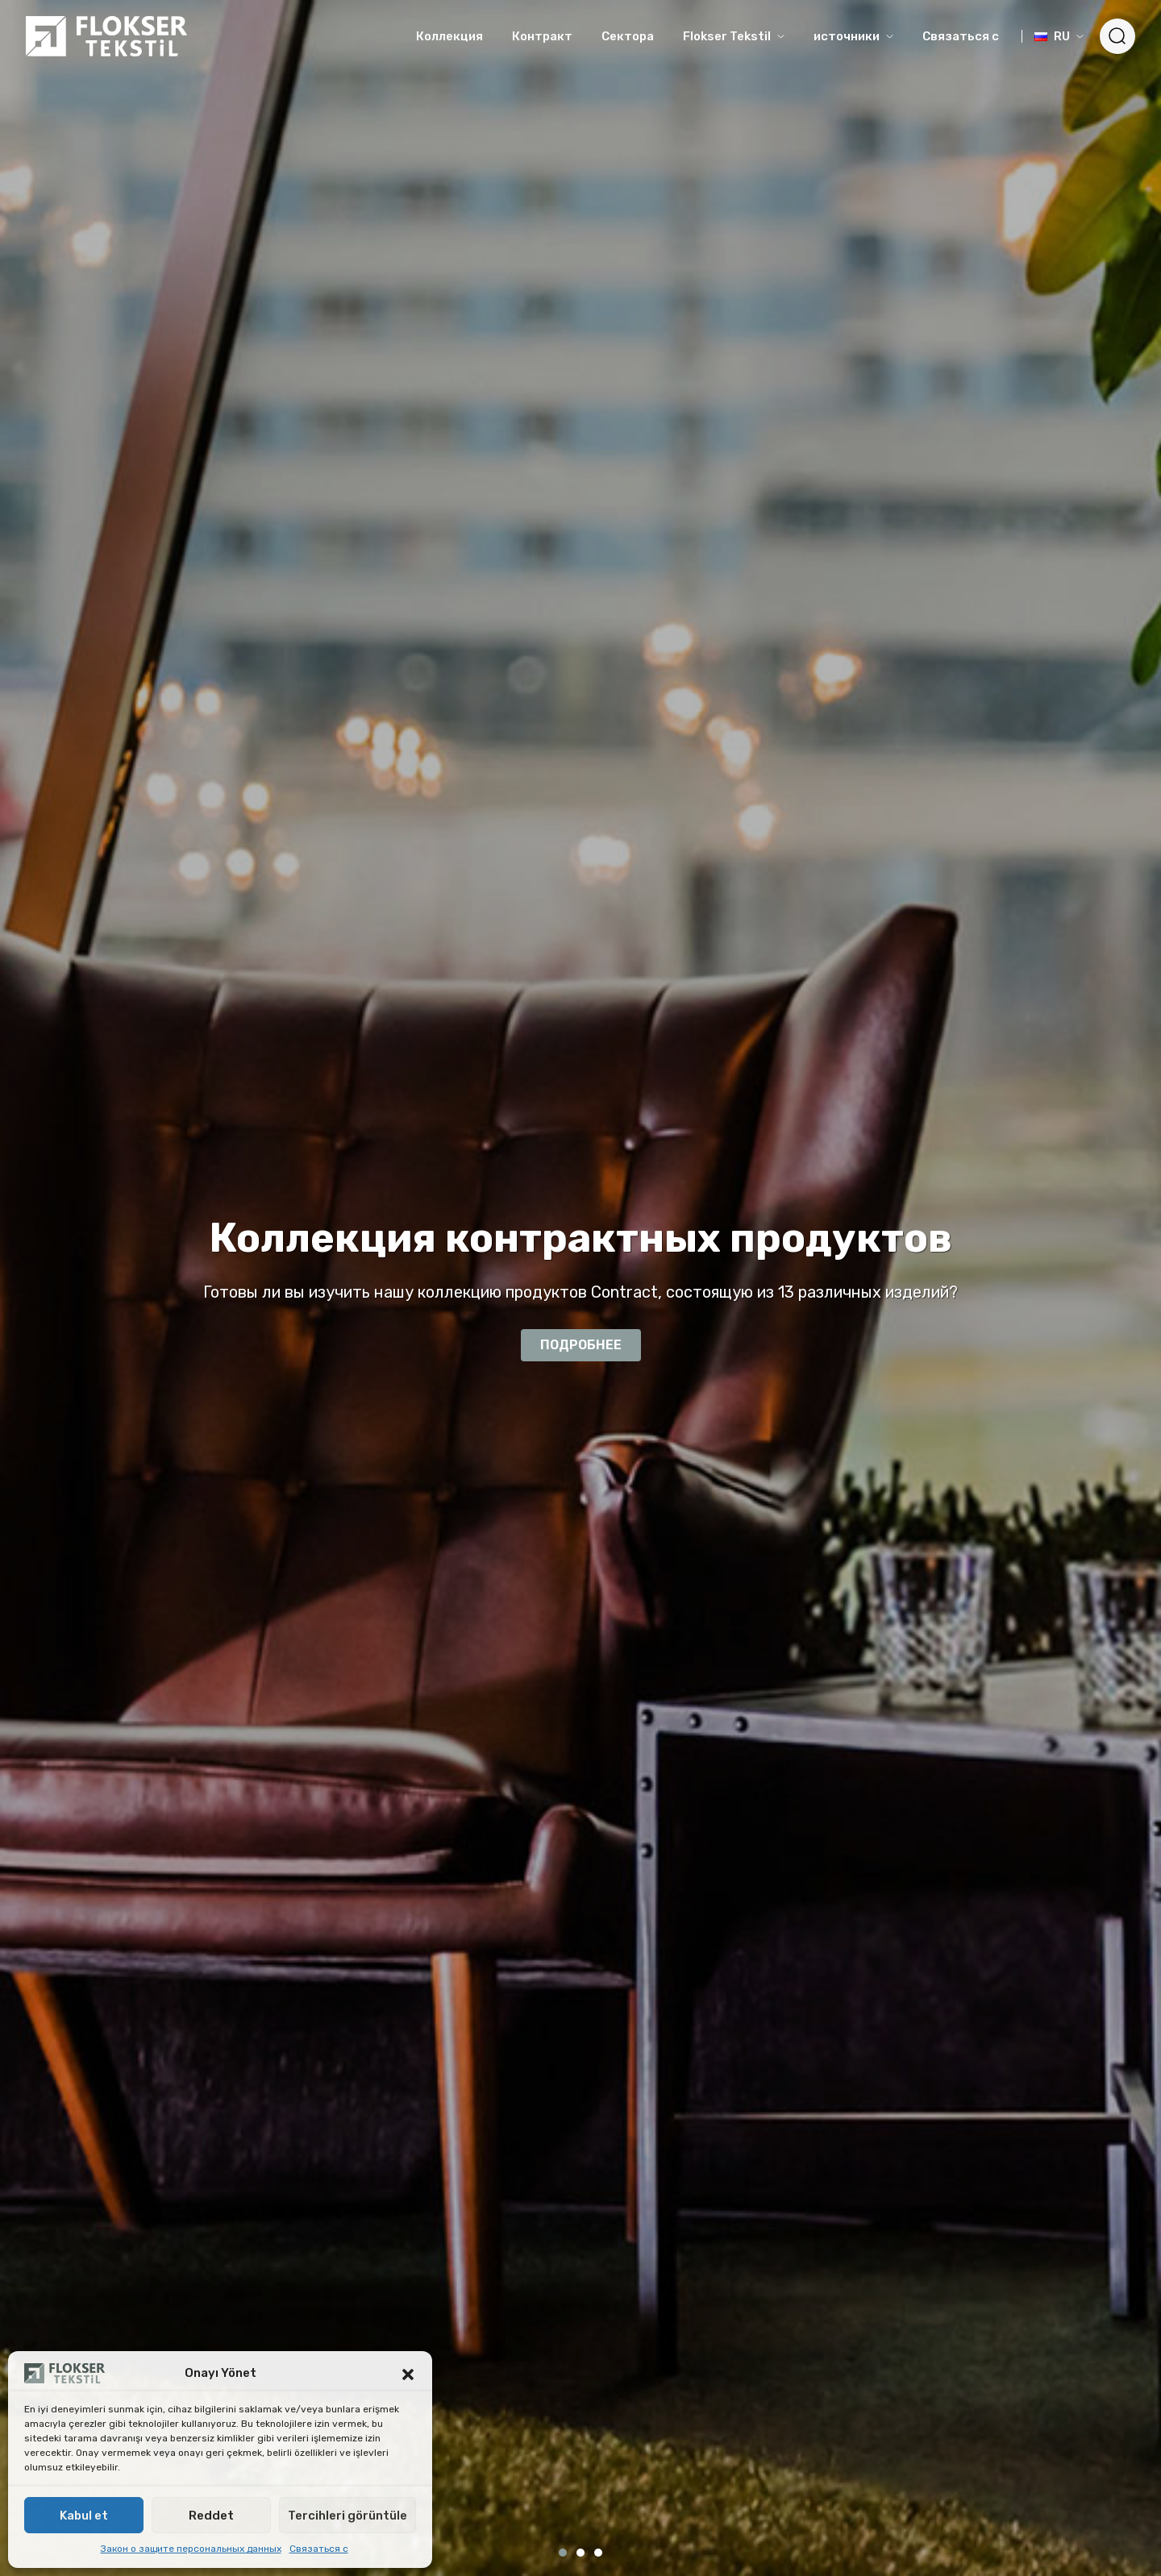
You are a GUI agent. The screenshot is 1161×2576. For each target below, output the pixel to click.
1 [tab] (563, 2553)
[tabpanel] (580, 1288)
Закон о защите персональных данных (191, 2548)
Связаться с (318, 2548)
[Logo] (106, 36)
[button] (408, 2373)
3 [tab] (598, 2553)
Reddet (211, 2515)
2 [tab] (580, 2553)
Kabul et (84, 2515)
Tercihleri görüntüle (347, 2515)
